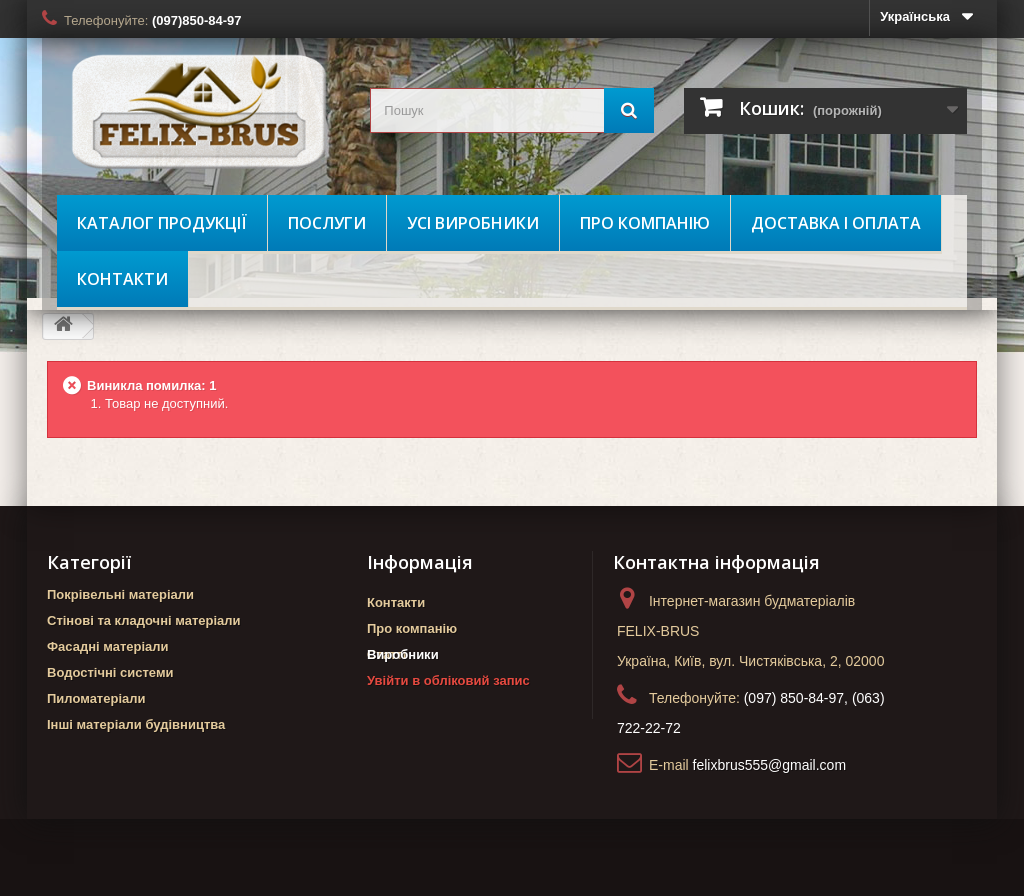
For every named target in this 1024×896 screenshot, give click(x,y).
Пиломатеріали (96, 698)
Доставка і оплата (836, 223)
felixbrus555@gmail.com (770, 765)
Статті (386, 654)
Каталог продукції (162, 223)
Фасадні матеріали (108, 646)
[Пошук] (629, 110)
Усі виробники (473, 223)
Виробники (403, 689)
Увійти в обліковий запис (448, 715)
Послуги (327, 223)
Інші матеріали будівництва (136, 724)
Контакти (122, 279)
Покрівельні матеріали (120, 594)
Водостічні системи (110, 672)
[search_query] (511, 110)
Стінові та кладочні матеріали (144, 620)
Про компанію (645, 223)
